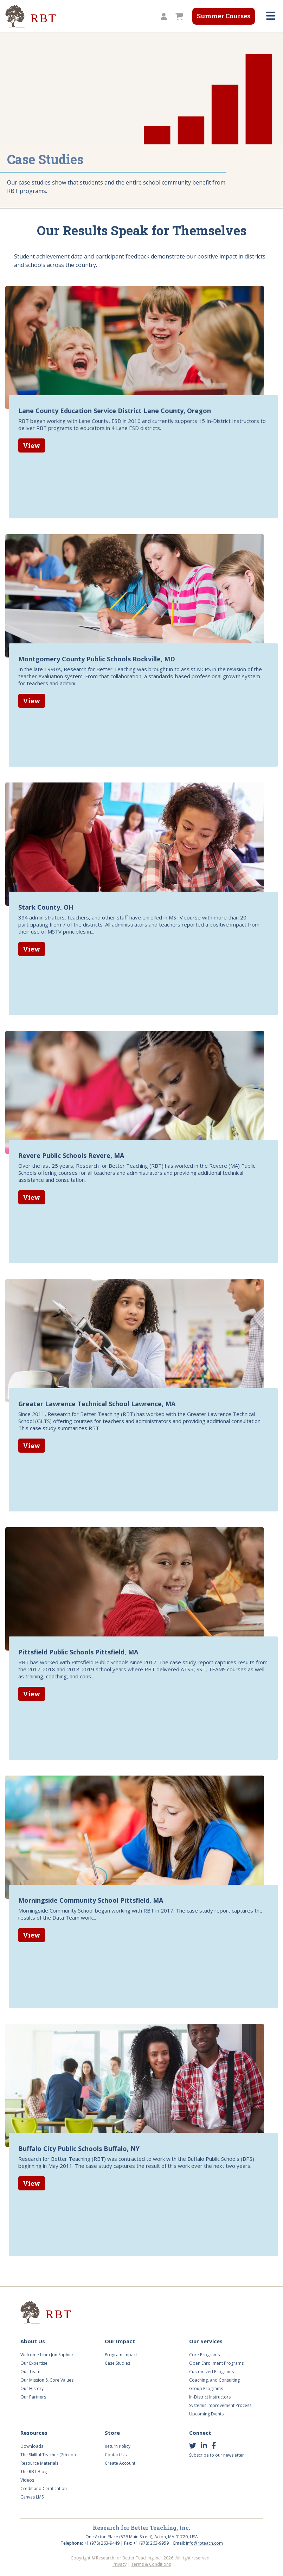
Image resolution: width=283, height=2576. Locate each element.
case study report (209, 1909)
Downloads (31, 2446)
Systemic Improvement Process (220, 2405)
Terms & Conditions (151, 2564)
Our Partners (33, 2397)
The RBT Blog (33, 2472)
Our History (32, 2388)
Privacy (119, 2564)
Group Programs (206, 2388)
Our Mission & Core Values (46, 2380)
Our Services (206, 2341)
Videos (27, 2480)
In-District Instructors (210, 2397)
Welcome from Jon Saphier (46, 2355)
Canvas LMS (32, 2497)
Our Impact (120, 2341)
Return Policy (117, 2446)
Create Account (120, 2463)
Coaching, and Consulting (214, 2380)
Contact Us (116, 2455)
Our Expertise (33, 2363)
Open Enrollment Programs (216, 2363)
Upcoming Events (206, 2414)
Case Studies (117, 2363)
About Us (32, 2341)
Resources (33, 2432)
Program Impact (121, 2355)
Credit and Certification (43, 2488)
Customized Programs (211, 2372)
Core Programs (204, 2355)
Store (112, 2432)
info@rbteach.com (204, 2543)
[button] (162, 17)
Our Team (30, 2372)
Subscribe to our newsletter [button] (216, 2455)
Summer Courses (223, 16)
